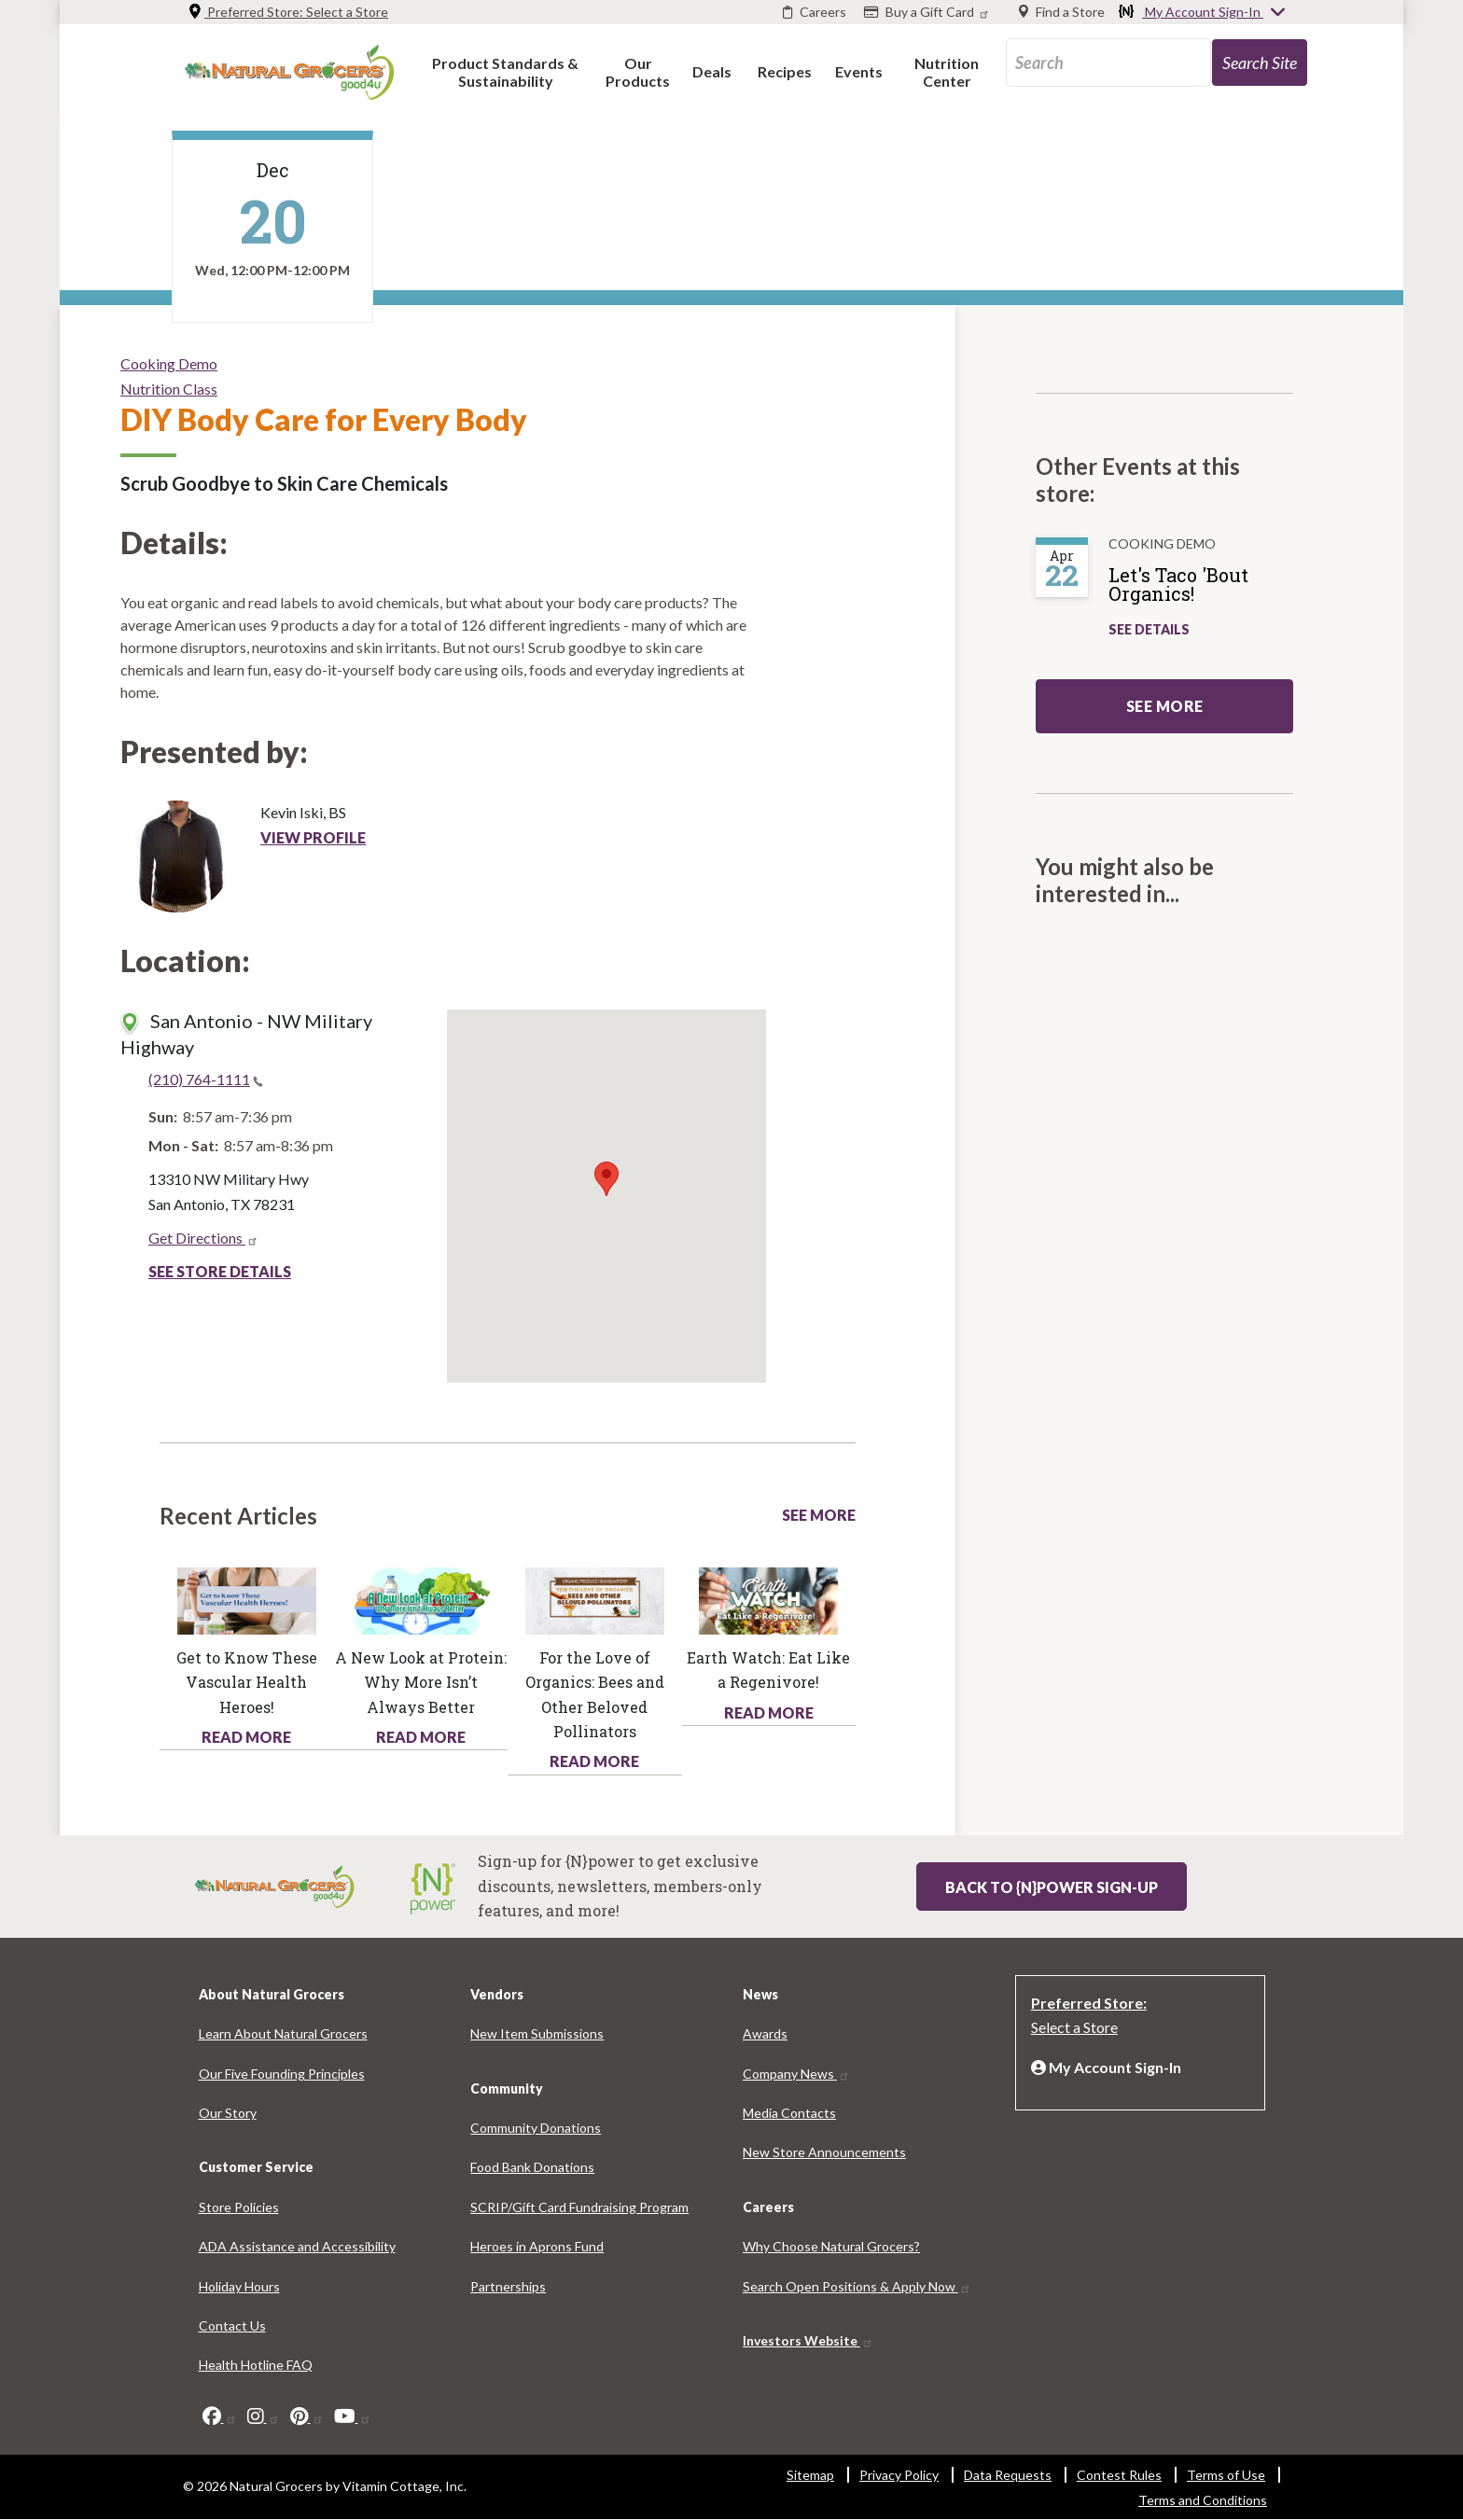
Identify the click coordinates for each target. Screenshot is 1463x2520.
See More (819, 1515)
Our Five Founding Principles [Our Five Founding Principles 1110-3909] (282, 2073)
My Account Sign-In (1203, 13)
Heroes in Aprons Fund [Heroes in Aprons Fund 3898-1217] (537, 2246)
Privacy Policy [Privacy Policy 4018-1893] (899, 2475)
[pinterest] (306, 2416)
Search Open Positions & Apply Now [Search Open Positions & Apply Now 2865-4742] (857, 2286)
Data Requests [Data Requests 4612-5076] (1008, 2475)
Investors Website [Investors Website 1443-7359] (808, 2340)
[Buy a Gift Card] (929, 12)
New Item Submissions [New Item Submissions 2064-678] (537, 2033)
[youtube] (352, 2416)
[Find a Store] (1061, 12)
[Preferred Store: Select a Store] (1140, 2013)
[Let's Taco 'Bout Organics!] (1210, 591)
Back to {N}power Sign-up (1051, 1887)
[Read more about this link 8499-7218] (420, 1599)
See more (1165, 706)
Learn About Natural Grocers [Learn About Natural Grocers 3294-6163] (283, 2033)
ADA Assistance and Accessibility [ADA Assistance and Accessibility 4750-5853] (297, 2246)
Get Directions (203, 1237)
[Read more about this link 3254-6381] (246, 1599)
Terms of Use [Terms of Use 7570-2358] (1226, 2475)
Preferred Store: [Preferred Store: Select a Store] (288, 12)
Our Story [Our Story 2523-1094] (228, 2113)
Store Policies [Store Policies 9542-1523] (239, 2207)
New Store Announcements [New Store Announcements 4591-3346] (824, 2152)
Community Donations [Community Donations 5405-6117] (535, 2128)
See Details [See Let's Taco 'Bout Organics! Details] (1149, 629)
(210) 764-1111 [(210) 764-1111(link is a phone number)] (205, 1079)
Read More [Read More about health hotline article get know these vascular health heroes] (246, 1737)
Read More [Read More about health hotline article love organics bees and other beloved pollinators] (594, 1761)
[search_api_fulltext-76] (1108, 62)
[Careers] (814, 12)
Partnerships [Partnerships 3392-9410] (508, 2286)
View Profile (313, 837)
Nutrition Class (168, 388)
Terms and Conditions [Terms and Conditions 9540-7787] (1202, 2500)
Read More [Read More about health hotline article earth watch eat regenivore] (769, 1712)
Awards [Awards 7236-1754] (765, 2033)
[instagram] (264, 2416)
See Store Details (219, 1271)
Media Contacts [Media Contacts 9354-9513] (789, 2113)
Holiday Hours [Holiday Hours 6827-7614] (239, 2286)
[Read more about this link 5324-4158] (594, 1599)
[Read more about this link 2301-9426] (768, 1599)
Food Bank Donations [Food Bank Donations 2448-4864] (532, 2167)
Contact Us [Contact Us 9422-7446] (232, 2325)
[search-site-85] (1259, 62)
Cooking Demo (168, 363)
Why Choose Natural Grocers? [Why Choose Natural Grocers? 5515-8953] (831, 2246)
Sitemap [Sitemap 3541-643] (810, 2475)
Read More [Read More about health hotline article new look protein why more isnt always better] (421, 1737)
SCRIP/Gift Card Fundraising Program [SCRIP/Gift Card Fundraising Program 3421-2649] (579, 2207)
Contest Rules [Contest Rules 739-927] (1119, 2475)
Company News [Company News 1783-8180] (796, 2073)
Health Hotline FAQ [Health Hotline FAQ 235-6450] (256, 2365)
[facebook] (220, 2416)
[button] (505, 71)
